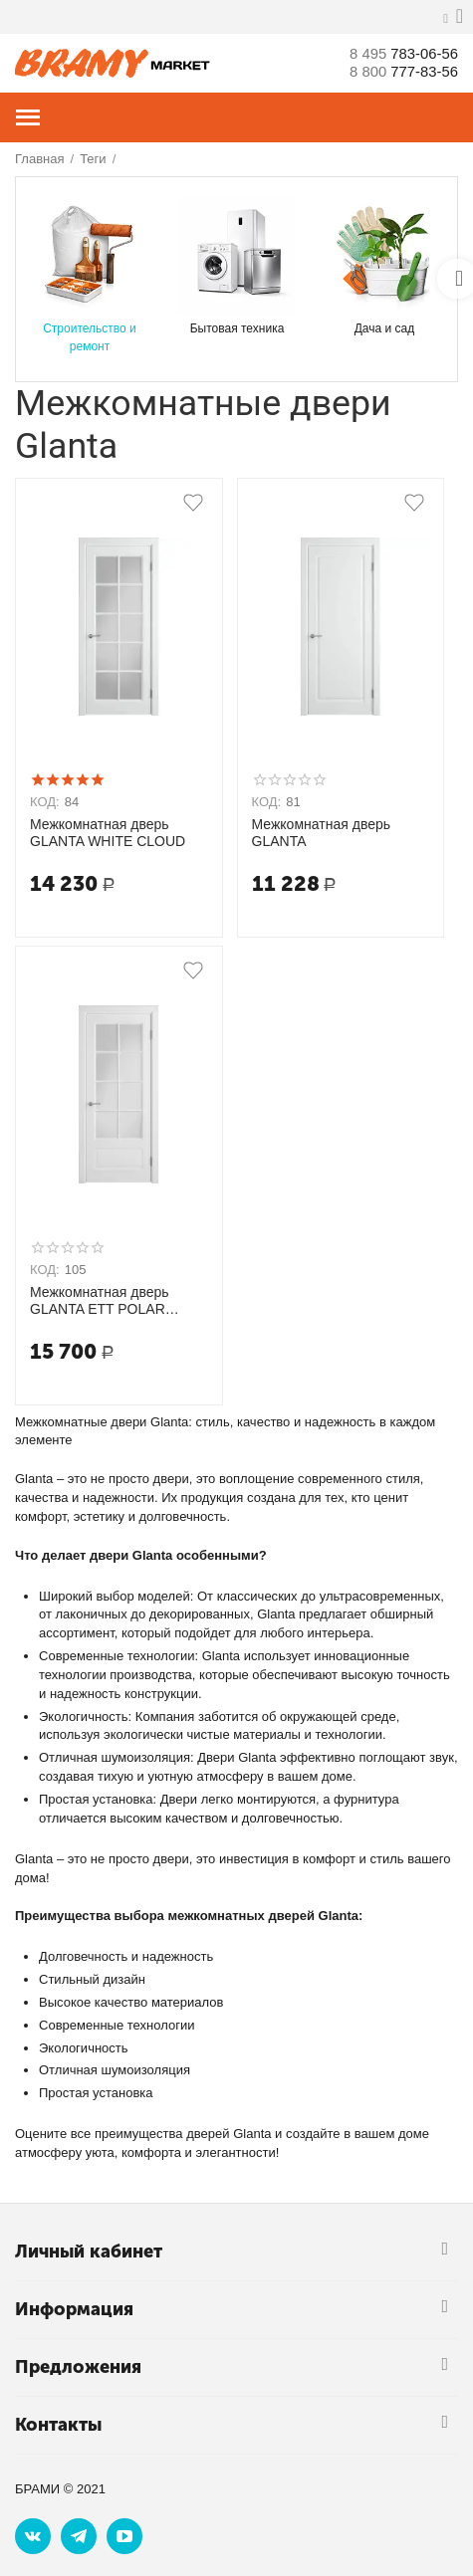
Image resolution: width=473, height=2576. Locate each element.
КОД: (45, 801)
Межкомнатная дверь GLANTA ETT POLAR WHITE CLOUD (99, 1301)
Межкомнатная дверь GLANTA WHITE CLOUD (107, 832)
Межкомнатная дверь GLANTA (321, 832)
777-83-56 (399, 71)
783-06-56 (399, 53)
